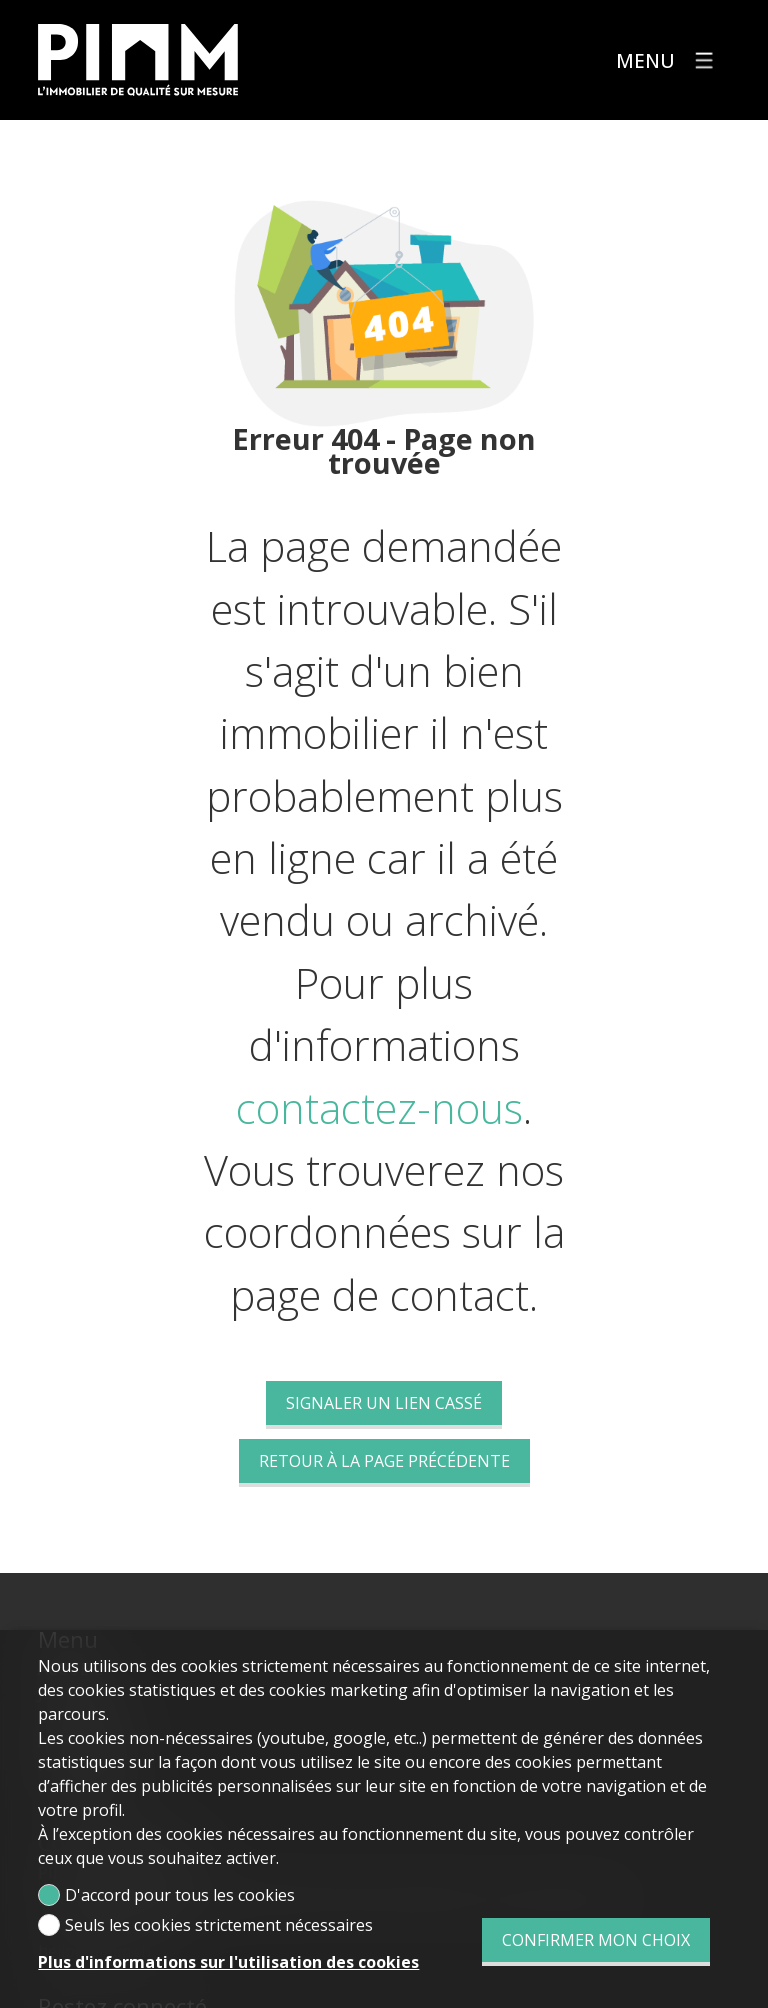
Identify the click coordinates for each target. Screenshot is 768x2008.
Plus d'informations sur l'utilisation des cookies (228, 1962)
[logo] (138, 60)
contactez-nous (379, 1108)
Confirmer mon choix (596, 1940)
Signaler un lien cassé (384, 1403)
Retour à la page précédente (384, 1461)
